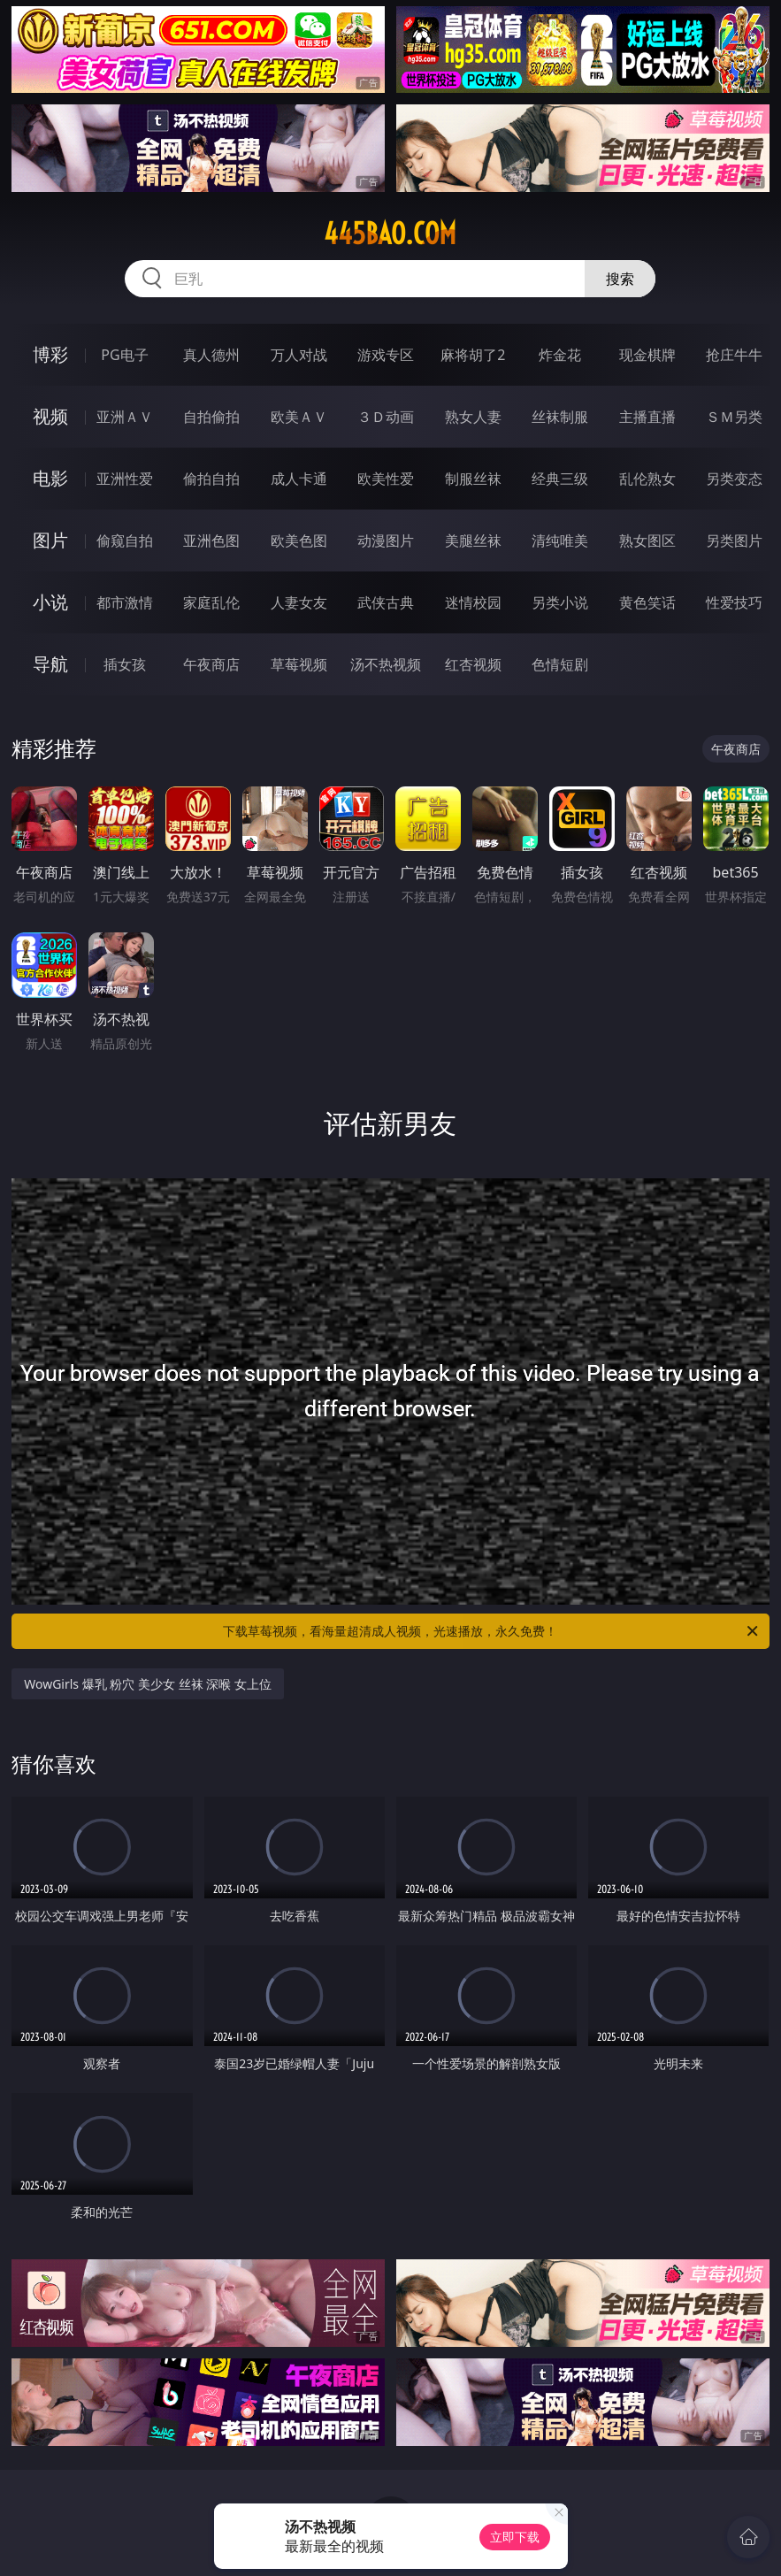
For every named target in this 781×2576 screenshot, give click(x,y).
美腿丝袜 (473, 540)
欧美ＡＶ (299, 416)
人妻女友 (299, 602)
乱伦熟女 (647, 478)
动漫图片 (385, 540)
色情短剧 (560, 664)
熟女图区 (647, 540)
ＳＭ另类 (734, 416)
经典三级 (560, 478)
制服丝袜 (473, 478)
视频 (50, 416)
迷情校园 (473, 602)
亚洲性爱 (124, 478)
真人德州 (211, 354)
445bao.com (390, 233)
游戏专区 (385, 354)
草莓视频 (299, 664)
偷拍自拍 (211, 478)
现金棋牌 (647, 354)
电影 (50, 478)
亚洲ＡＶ (124, 416)
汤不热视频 (385, 664)
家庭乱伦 (211, 602)
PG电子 (124, 354)
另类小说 (560, 602)
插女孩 (124, 664)
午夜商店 (211, 664)
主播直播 (647, 416)
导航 (50, 664)
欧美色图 (299, 540)
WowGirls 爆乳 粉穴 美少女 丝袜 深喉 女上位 (148, 1683)
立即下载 (515, 2536)
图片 (50, 540)
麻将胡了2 (472, 354)
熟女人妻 (473, 416)
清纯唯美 (560, 540)
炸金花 (560, 354)
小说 (50, 602)
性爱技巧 (734, 602)
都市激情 (124, 602)
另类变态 (734, 478)
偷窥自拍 (124, 540)
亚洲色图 (211, 540)
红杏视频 (473, 664)
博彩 (50, 354)
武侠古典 (385, 602)
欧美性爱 (385, 478)
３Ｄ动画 (385, 416)
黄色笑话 (647, 602)
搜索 (620, 278)
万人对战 (299, 354)
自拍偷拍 (211, 416)
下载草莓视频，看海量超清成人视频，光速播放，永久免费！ (491, 1631)
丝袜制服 (560, 416)
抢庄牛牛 (734, 354)
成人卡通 (299, 478)
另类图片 (734, 540)
